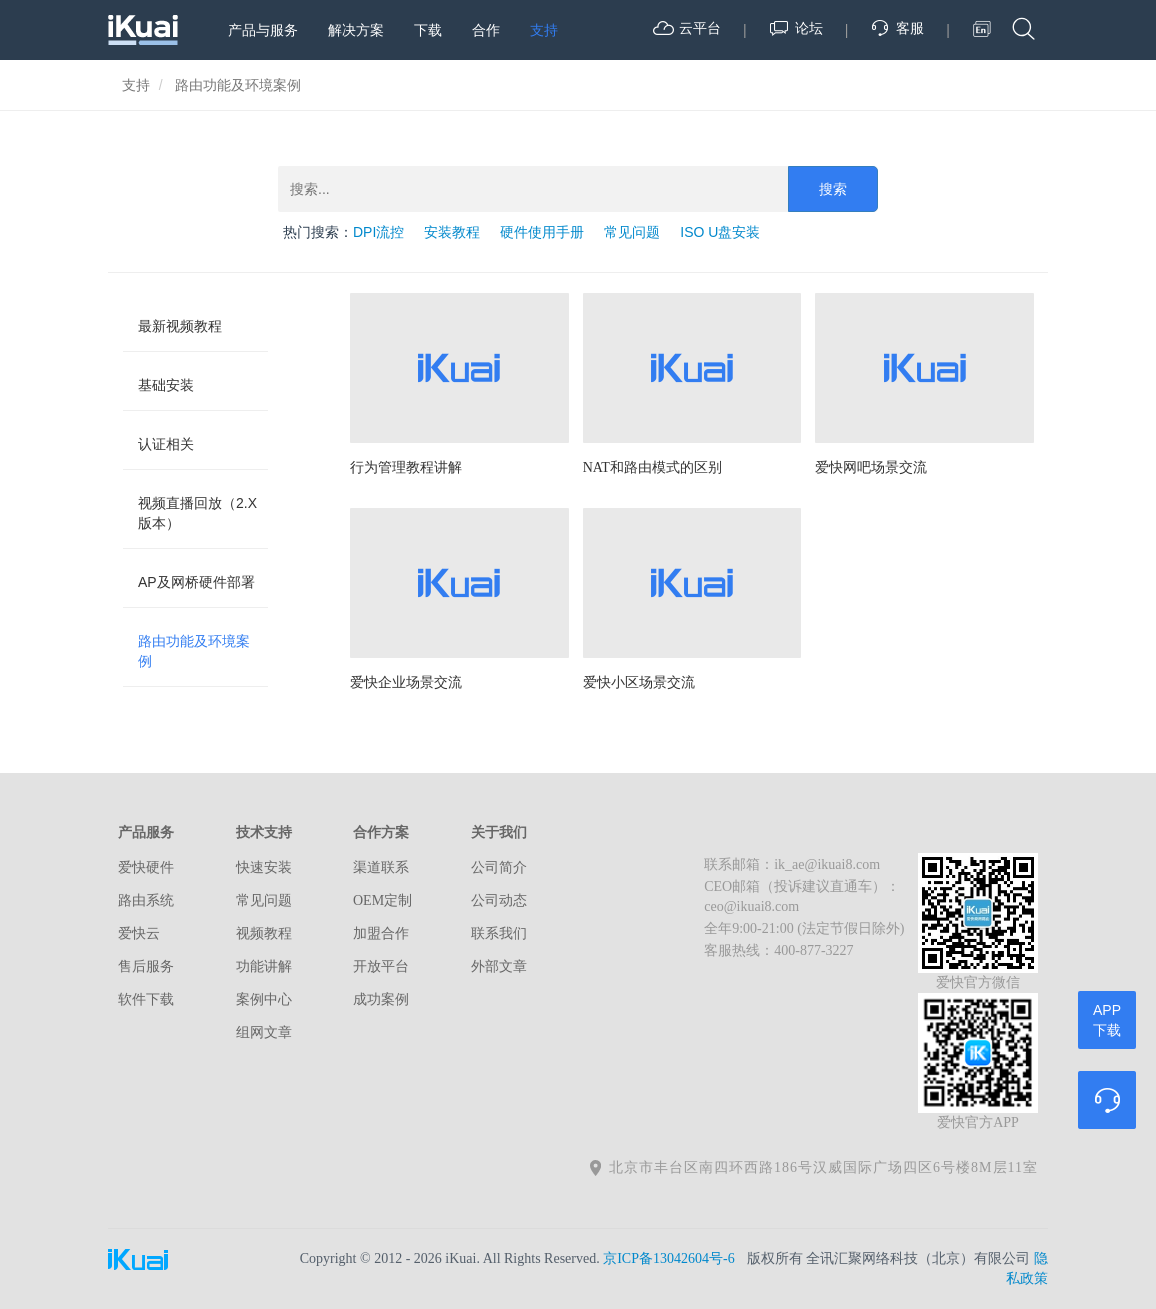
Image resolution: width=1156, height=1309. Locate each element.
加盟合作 (381, 933)
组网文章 (264, 1032)
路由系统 (146, 900)
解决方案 (356, 30)
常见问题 (632, 232)
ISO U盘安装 (720, 232)
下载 (428, 30)
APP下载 (1107, 1020)
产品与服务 (263, 30)
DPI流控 (378, 232)
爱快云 (139, 933)
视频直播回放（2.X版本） (197, 513)
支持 (544, 30)
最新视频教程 (180, 326)
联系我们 (499, 933)
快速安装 (264, 867)
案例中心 (264, 999)
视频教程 (264, 933)
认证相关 (166, 444)
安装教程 (452, 232)
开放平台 (381, 966)
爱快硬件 (146, 867)
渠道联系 (381, 867)
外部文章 (499, 966)
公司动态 (499, 900)
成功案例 (381, 999)
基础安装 (166, 385)
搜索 (833, 189)
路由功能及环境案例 (194, 651)
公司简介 (499, 867)
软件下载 (146, 999)
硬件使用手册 (542, 232)
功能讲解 (264, 966)
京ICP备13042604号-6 (668, 1258)
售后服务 (146, 966)
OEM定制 (382, 900)
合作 (486, 30)
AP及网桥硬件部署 (196, 582)
